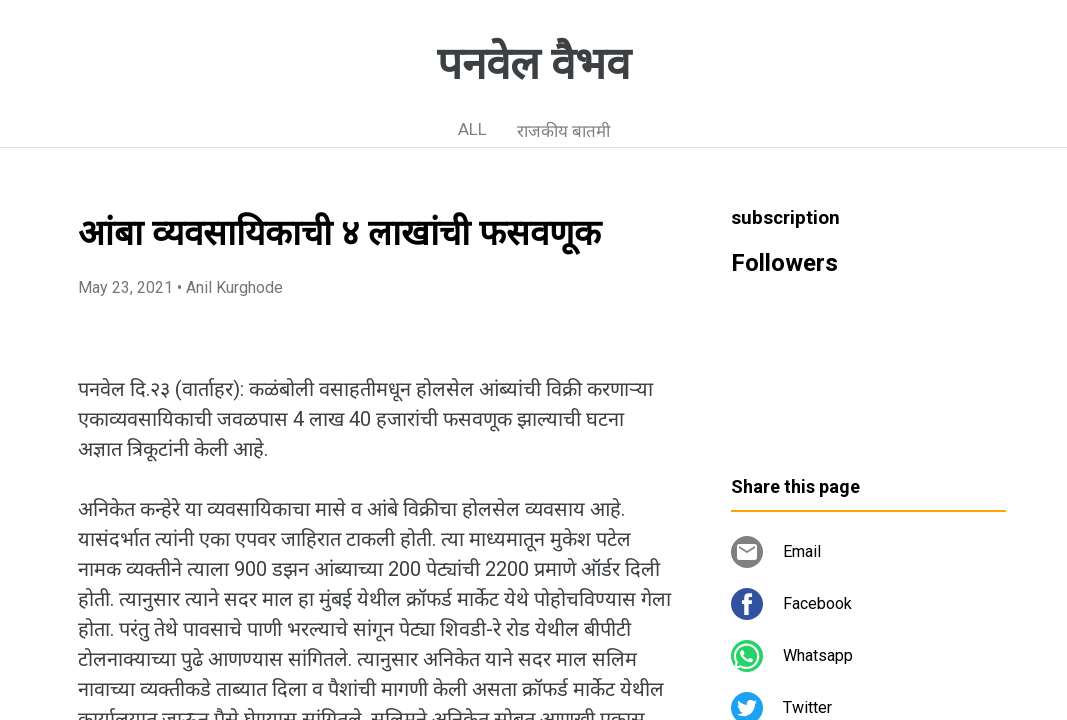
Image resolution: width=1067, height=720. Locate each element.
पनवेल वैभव (533, 64)
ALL (472, 129)
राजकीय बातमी (563, 131)
